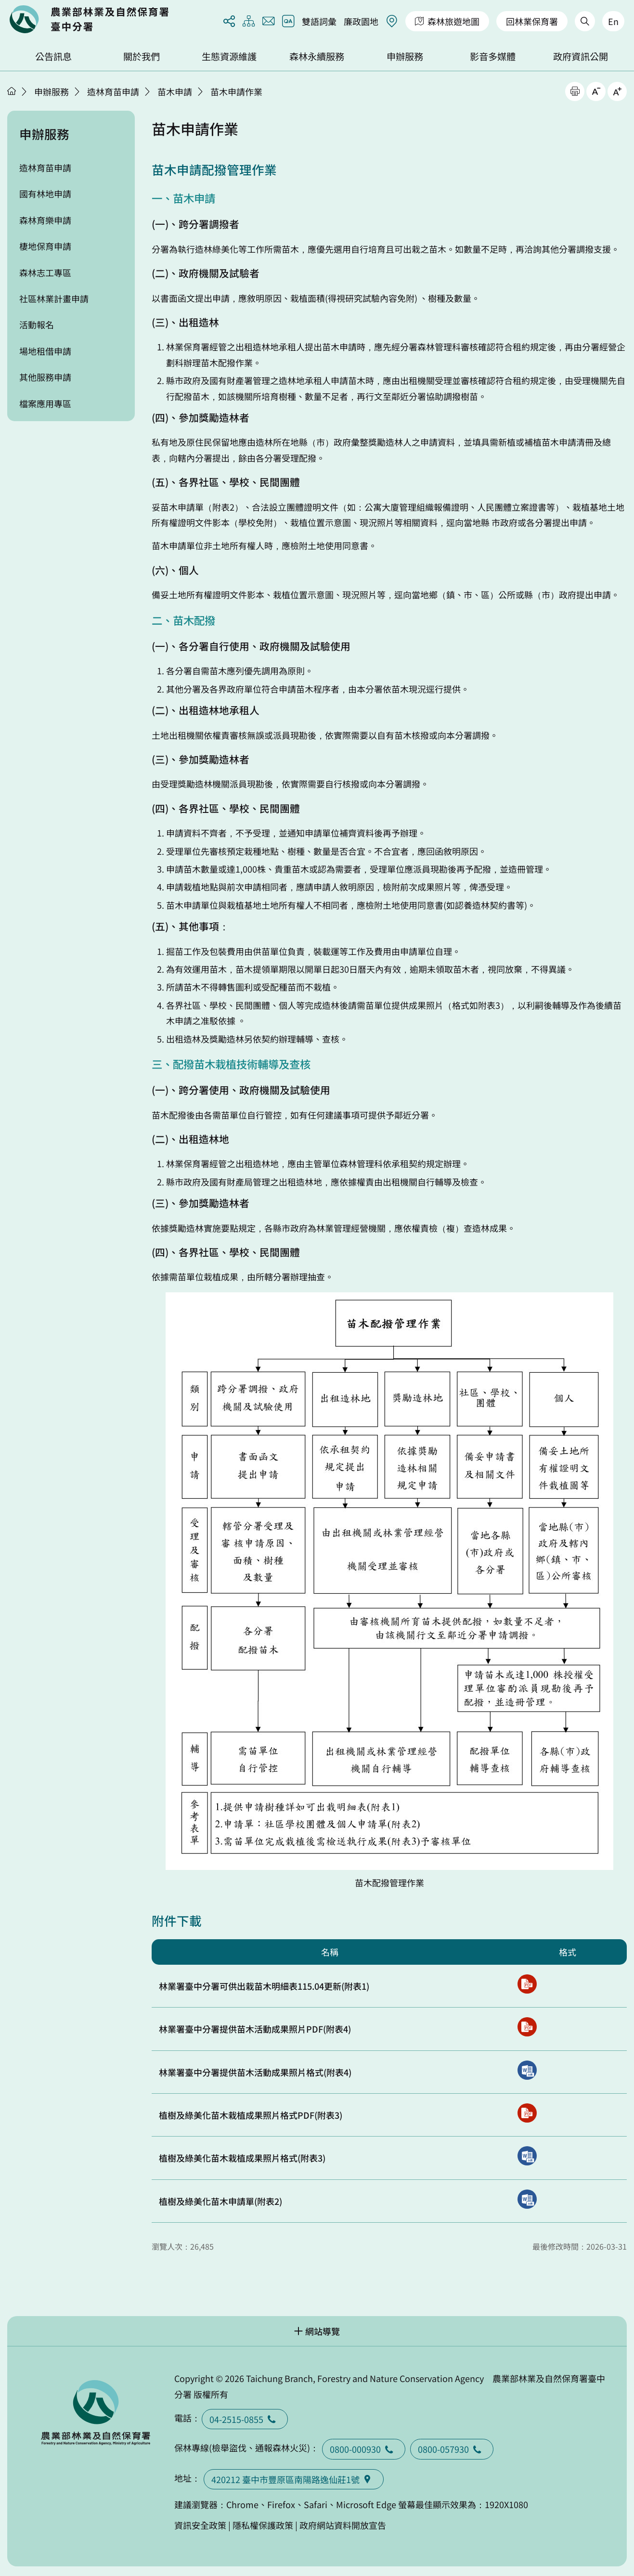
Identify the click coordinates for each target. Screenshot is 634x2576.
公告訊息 (53, 56)
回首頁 (89, 19)
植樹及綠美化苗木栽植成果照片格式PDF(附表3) (250, 2115)
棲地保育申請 (45, 246)
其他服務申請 (45, 377)
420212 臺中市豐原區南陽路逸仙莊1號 (293, 2479)
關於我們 (141, 56)
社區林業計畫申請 (54, 298)
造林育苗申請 (113, 91)
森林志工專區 (45, 272)
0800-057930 (452, 2449)
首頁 (11, 91)
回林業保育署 (532, 21)
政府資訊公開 (580, 56)
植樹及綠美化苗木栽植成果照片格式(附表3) (242, 2157)
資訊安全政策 (200, 2525)
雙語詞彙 (319, 21)
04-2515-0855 (244, 2419)
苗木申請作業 (236, 91)
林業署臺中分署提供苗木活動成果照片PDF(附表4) (255, 2028)
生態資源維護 (229, 56)
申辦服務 (405, 56)
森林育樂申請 (45, 220)
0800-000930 (364, 2449)
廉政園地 (361, 21)
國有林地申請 (45, 193)
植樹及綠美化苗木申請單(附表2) (220, 2201)
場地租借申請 (45, 351)
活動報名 (36, 324)
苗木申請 (174, 91)
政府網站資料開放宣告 (342, 2525)
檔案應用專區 (45, 403)
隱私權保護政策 (263, 2525)
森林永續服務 (316, 56)
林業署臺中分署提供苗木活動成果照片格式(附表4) (255, 2072)
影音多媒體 (493, 56)
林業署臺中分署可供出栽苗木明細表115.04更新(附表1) (264, 1986)
